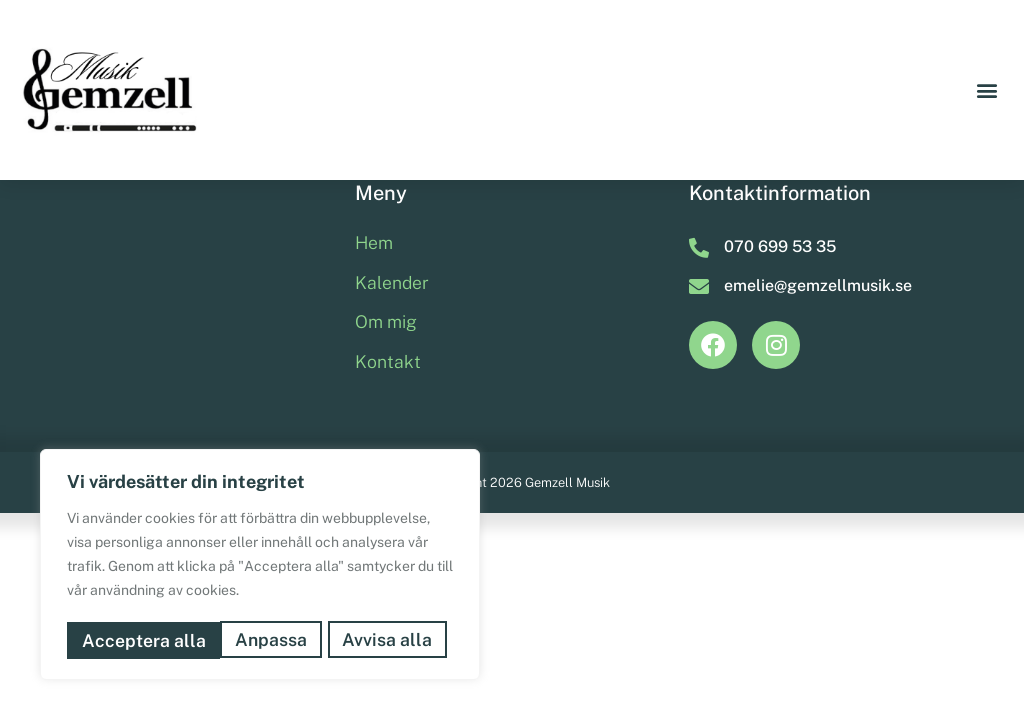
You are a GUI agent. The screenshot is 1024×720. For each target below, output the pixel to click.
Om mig (386, 448)
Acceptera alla (377, 640)
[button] (987, 90)
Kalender (392, 409)
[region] (260, 566)
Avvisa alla (234, 640)
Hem (374, 369)
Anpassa (117, 640)
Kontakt (388, 488)
